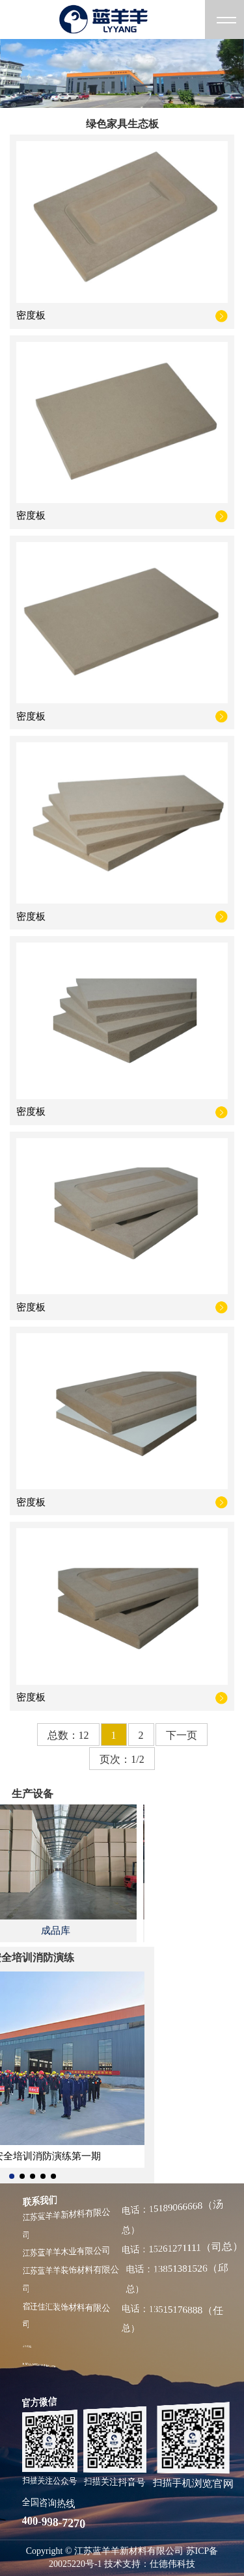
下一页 (181, 1734)
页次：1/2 (122, 1758)
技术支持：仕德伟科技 (149, 2564)
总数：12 (68, 1734)
